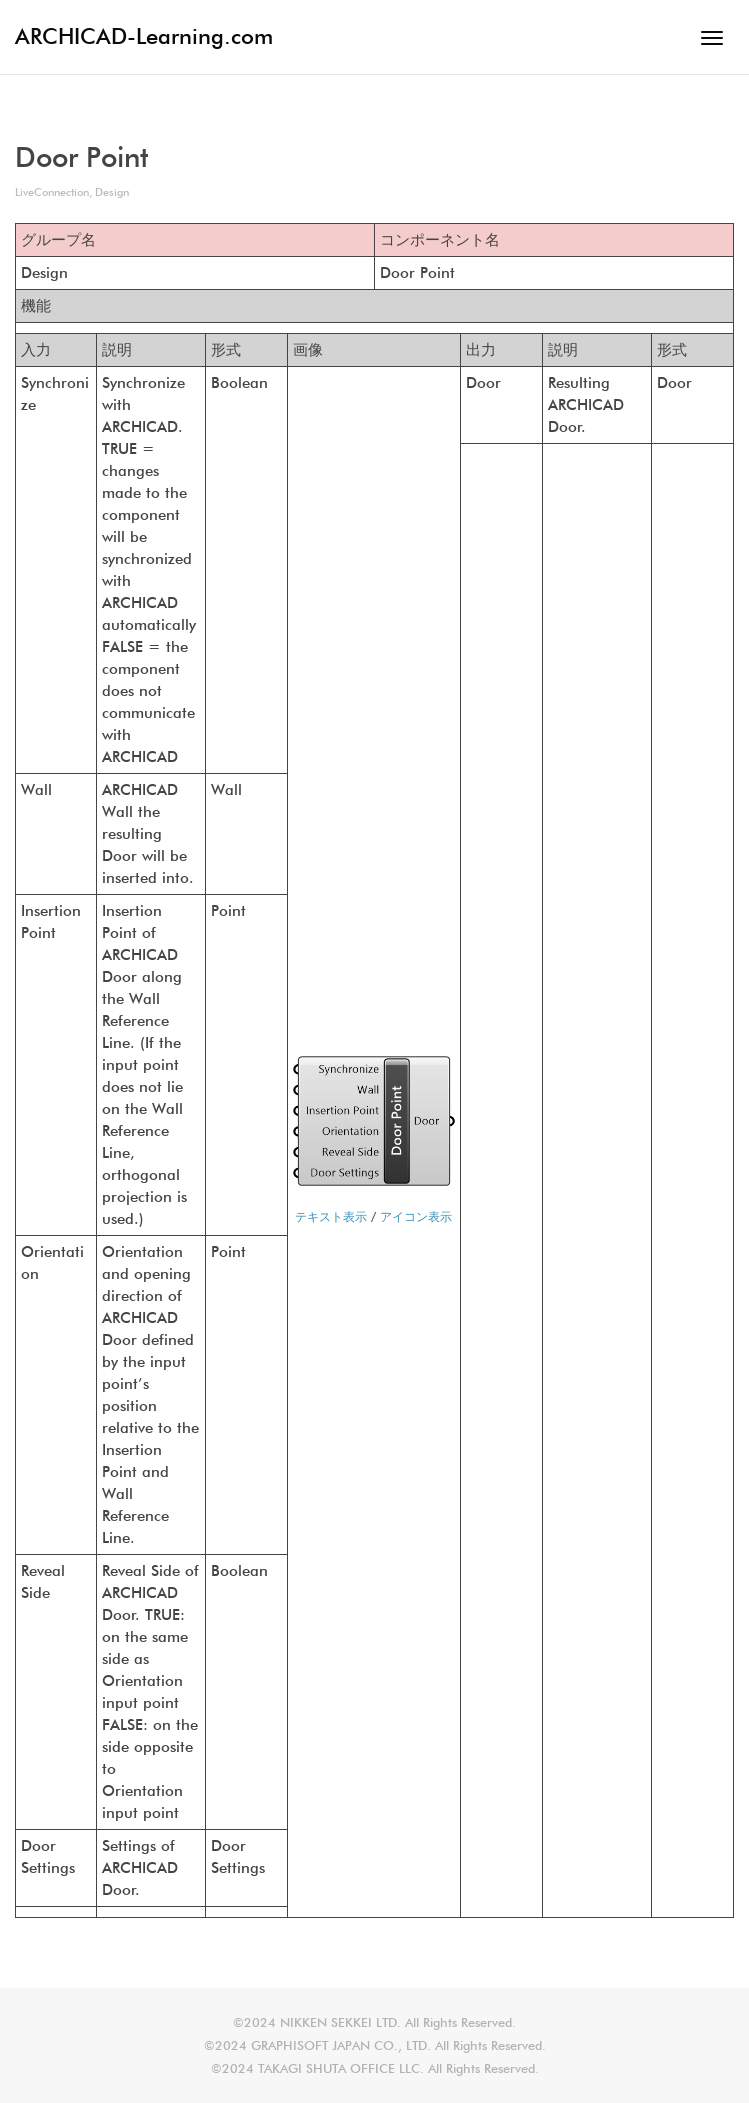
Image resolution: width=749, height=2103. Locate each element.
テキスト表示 (331, 1216)
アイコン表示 (416, 1216)
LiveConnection (52, 192)
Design (112, 192)
